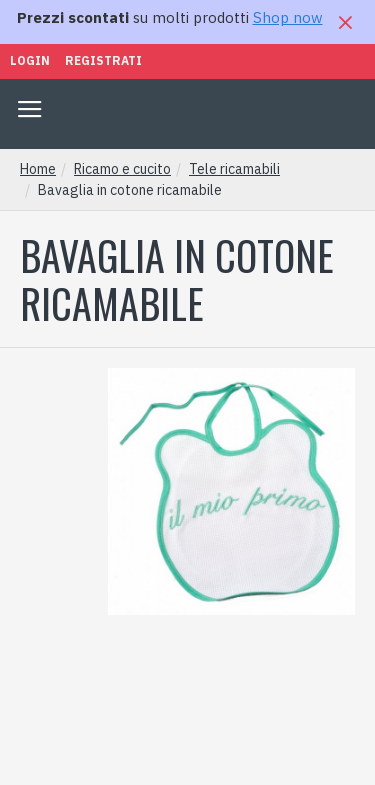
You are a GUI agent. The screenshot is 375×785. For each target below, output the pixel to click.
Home (38, 169)
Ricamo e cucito (122, 169)
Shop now (288, 17)
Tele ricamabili (234, 169)
